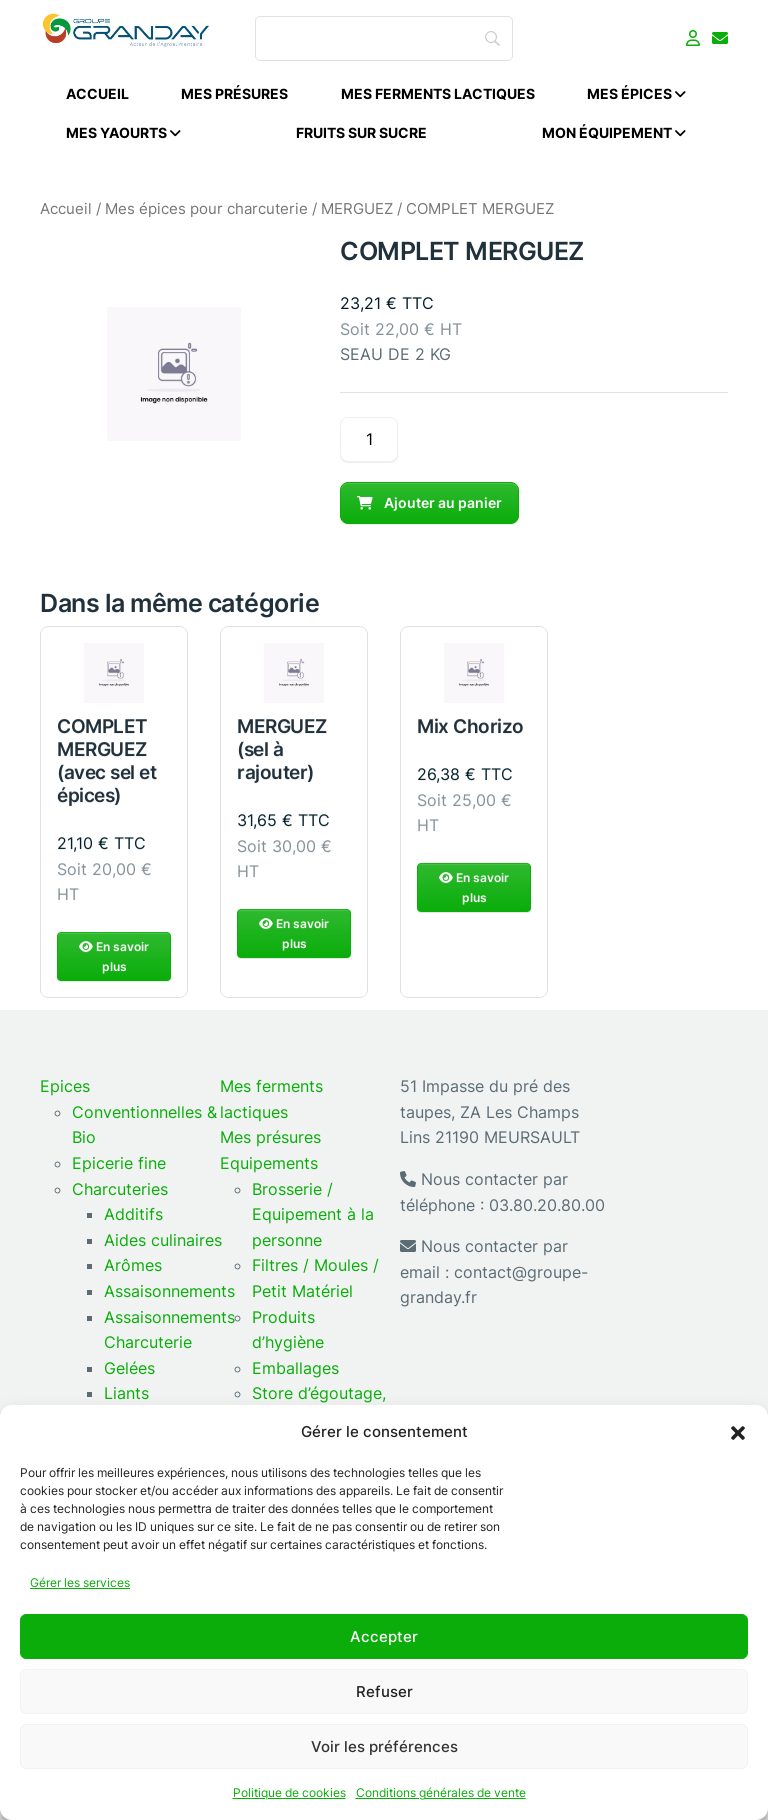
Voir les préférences (384, 1746)
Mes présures (270, 1137)
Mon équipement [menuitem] (614, 132)
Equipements (269, 1163)
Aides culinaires (163, 1240)
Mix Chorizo (470, 768)
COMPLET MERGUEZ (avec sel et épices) (106, 802)
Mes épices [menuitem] (636, 93)
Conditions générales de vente (441, 1792)
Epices (65, 1086)
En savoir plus (114, 998)
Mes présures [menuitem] (234, 93)
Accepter (384, 1636)
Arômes (133, 1265)
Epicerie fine (119, 1163)
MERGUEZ (357, 209)
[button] (738, 1432)
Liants (126, 1393)
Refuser (384, 1691)
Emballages (295, 1368)
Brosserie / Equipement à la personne (313, 1214)
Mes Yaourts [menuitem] (123, 132)
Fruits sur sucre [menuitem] (361, 132)
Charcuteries (120, 1189)
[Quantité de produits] (369, 439)
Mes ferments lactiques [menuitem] (438, 93)
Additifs (133, 1214)
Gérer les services (80, 1582)
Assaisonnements (169, 1291)
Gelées (129, 1368)
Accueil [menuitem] (97, 93)
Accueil (66, 209)
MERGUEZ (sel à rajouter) (282, 791)
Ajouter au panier (429, 502)
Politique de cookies (289, 1792)
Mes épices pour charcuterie (206, 209)
